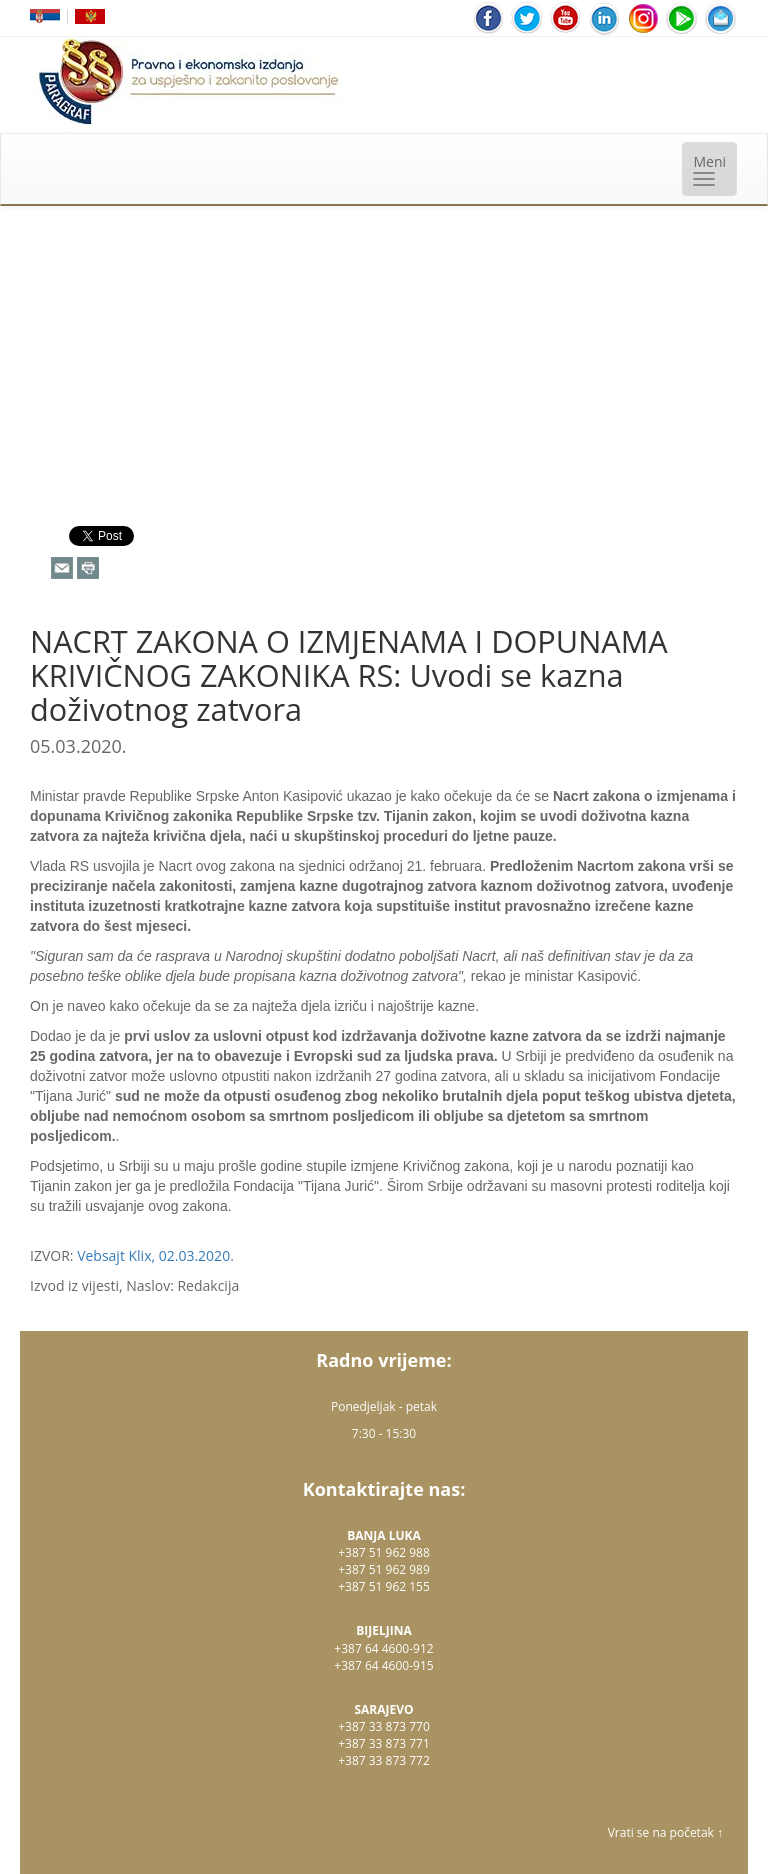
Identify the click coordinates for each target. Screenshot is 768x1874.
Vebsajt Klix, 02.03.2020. (155, 1255)
